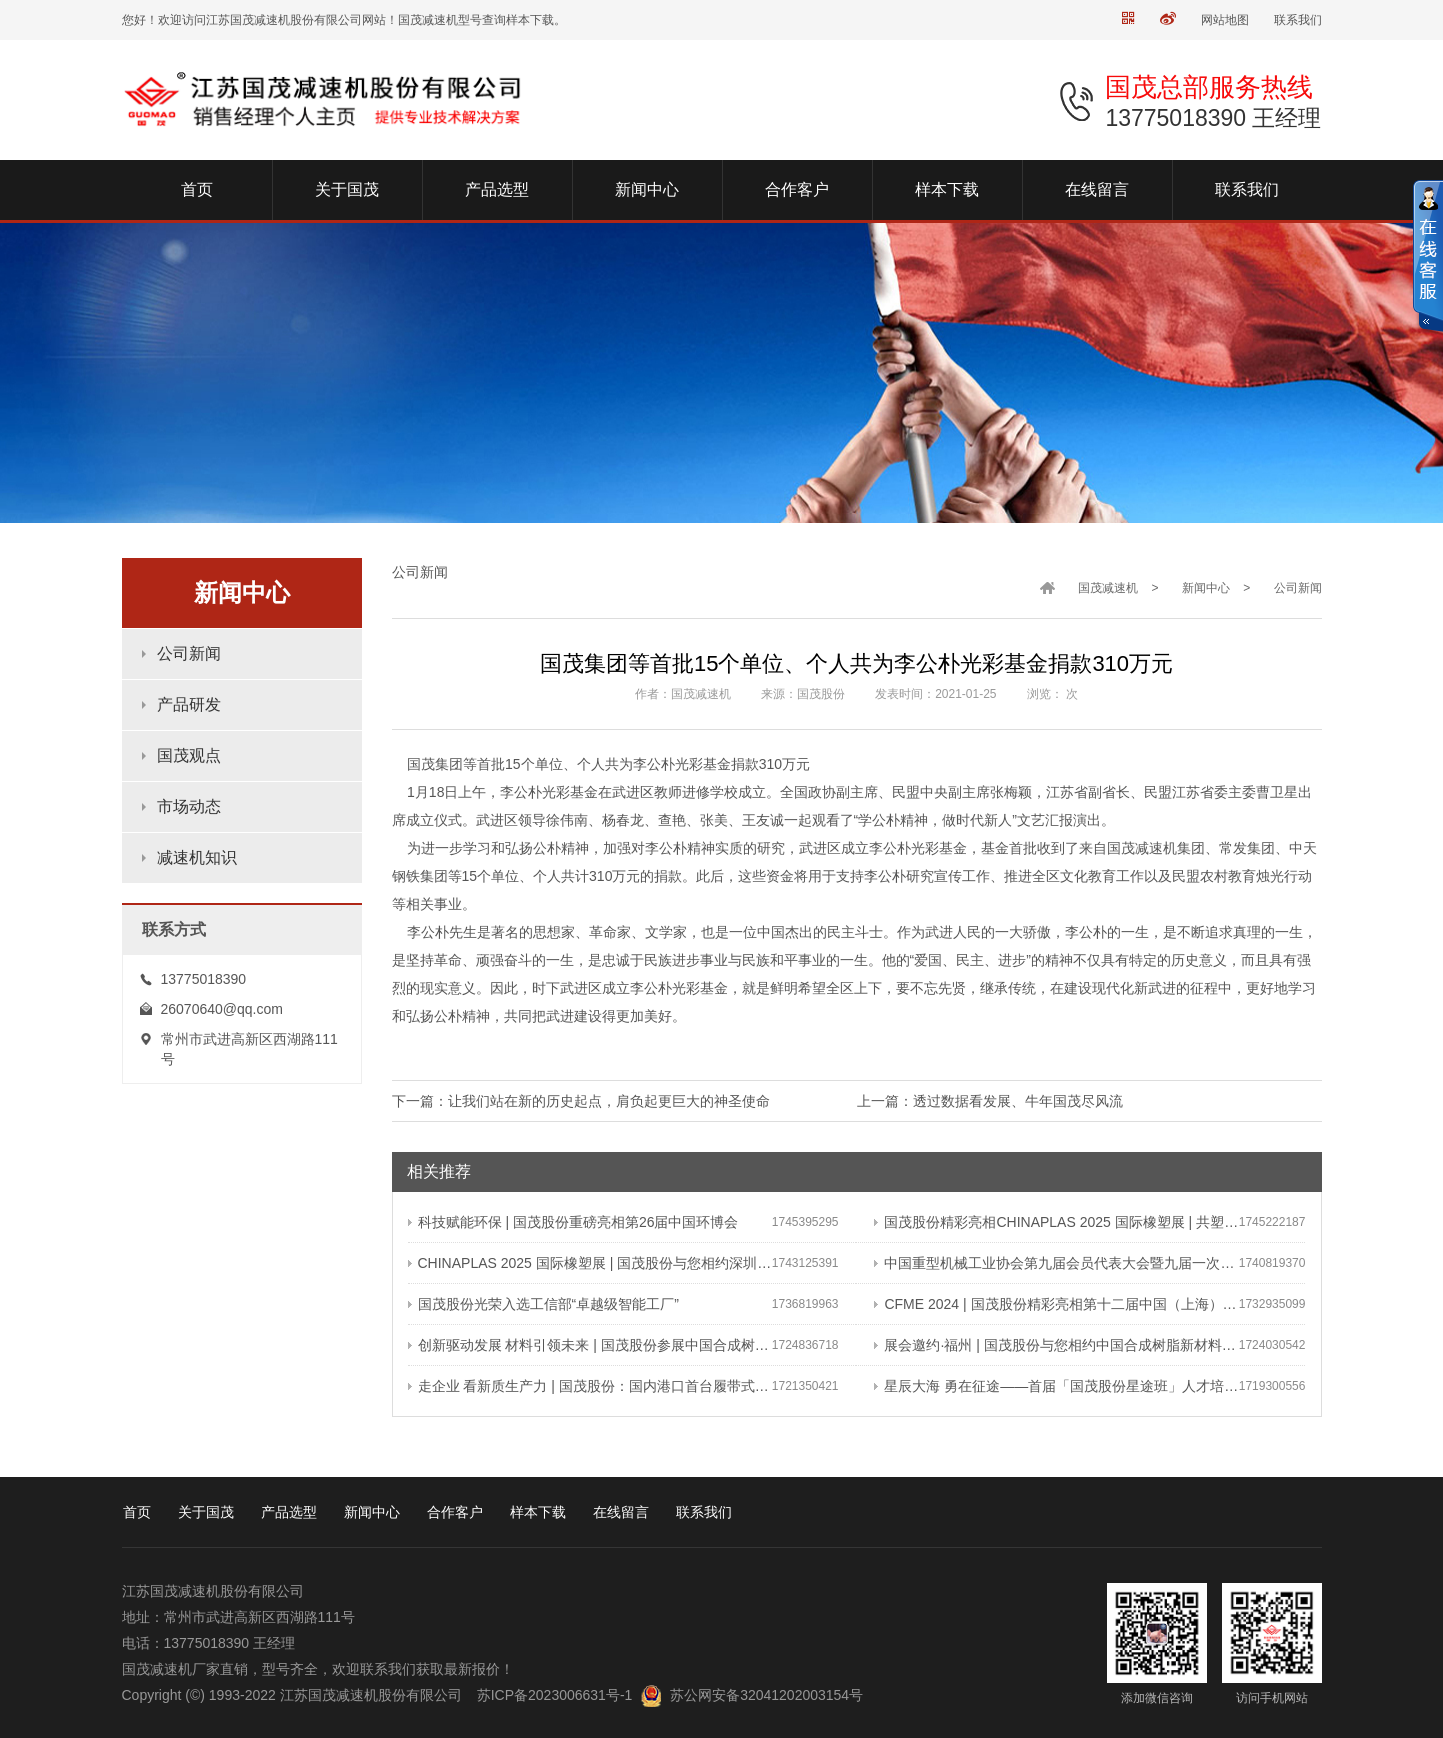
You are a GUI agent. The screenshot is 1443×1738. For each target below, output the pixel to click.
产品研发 (189, 704)
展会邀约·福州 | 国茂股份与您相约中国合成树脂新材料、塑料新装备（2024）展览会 (1056, 1345)
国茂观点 (189, 755)
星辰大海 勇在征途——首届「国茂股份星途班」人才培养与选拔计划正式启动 (1056, 1386)
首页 (137, 1512)
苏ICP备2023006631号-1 (555, 1695)
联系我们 (1298, 20)
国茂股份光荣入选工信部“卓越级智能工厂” (543, 1304)
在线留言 (621, 1512)
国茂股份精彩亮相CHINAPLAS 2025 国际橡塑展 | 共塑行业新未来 (1056, 1222)
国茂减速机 (1108, 588)
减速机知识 (197, 857)
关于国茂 (206, 1512)
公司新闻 (189, 653)
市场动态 (189, 806)
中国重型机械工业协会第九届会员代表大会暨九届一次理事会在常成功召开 (1056, 1263)
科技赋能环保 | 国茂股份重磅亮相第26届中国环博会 (573, 1222)
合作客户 (455, 1512)
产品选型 (289, 1512)
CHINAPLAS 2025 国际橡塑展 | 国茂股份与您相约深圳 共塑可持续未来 (590, 1263)
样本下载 (538, 1512)
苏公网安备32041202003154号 (766, 1695)
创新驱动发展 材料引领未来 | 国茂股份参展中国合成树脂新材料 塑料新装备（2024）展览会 (590, 1345)
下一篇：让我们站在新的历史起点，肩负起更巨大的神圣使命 (581, 1101)
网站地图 (1225, 20)
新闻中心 (1206, 588)
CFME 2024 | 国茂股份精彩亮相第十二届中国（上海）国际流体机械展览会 (1056, 1304)
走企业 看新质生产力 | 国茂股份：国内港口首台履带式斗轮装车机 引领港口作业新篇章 (590, 1386)
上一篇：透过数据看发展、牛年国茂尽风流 (990, 1101)
